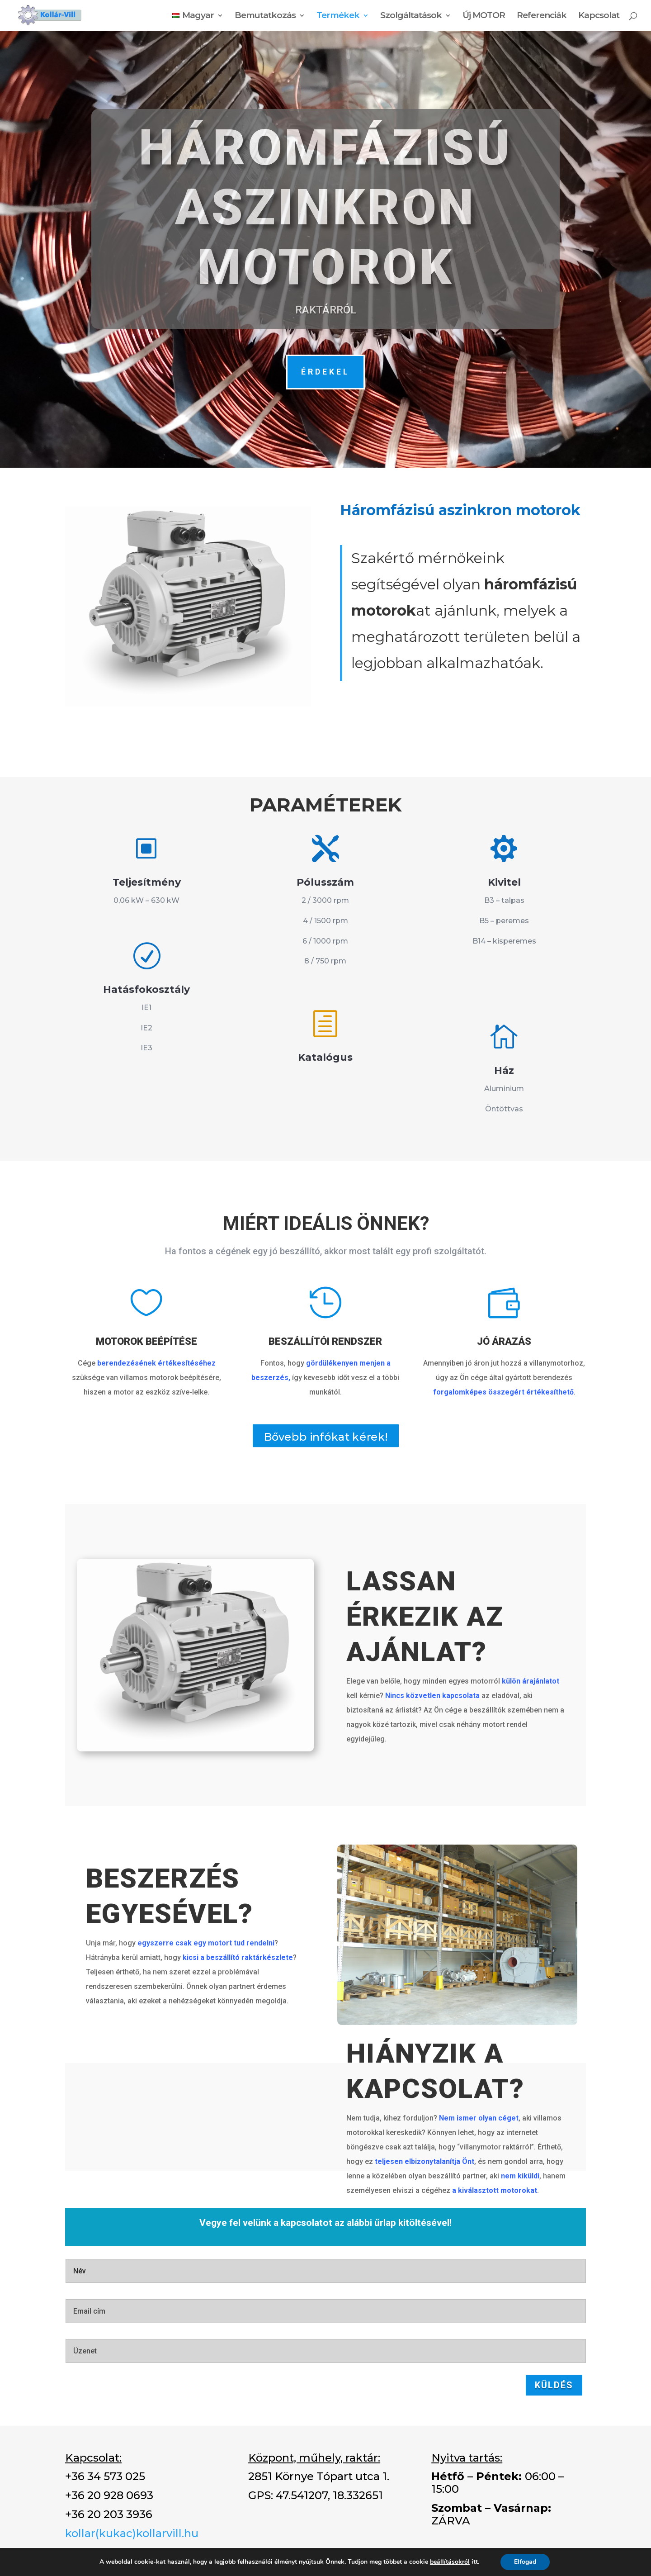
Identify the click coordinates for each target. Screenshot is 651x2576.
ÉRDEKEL (325, 371)
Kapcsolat (598, 16)
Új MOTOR (483, 16)
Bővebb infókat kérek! (326, 1436)
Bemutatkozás (265, 16)
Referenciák (541, 16)
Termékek (337, 16)
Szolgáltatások (411, 16)
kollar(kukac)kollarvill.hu (131, 2533)
